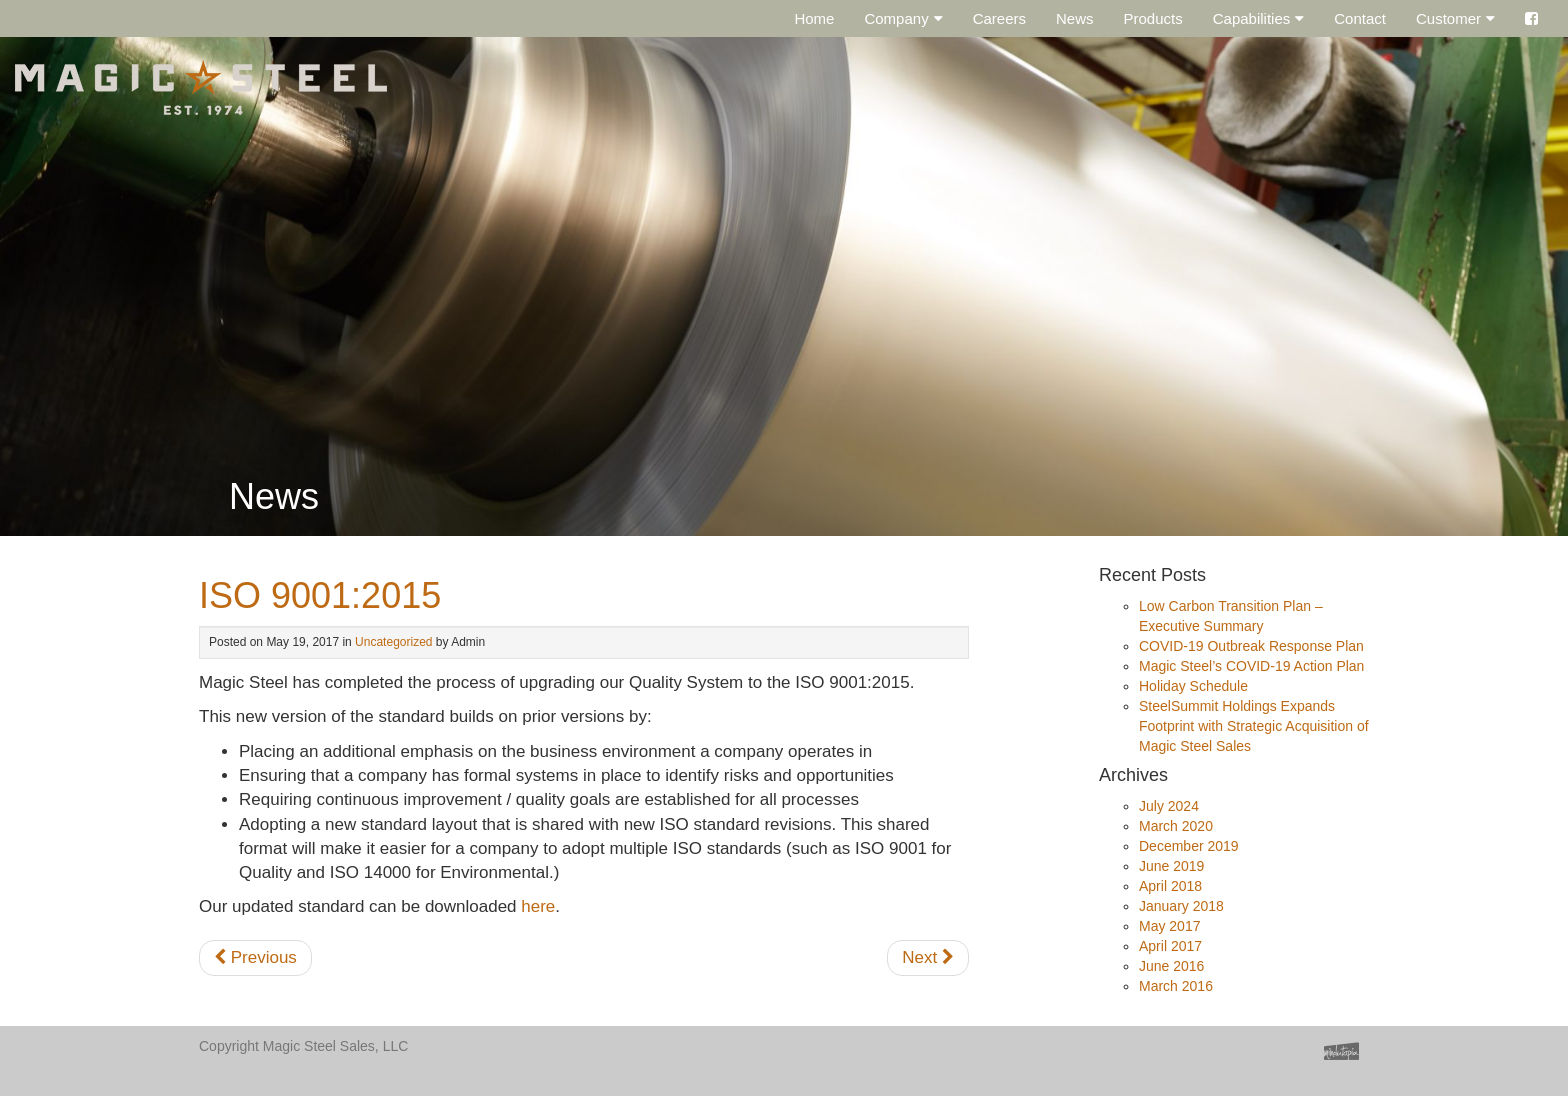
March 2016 (1176, 986)
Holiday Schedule (1193, 686)
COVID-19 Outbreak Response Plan (1251, 646)
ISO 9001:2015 (320, 595)
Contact (1360, 18)
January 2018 (1181, 906)
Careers (999, 18)
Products (1153, 18)
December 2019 (1189, 846)
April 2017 (1170, 946)
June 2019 (1171, 866)
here (538, 906)
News (1075, 18)
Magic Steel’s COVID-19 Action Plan (1251, 666)
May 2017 (1169, 926)
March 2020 (1176, 826)
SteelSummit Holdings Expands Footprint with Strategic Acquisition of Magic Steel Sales (1254, 726)
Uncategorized (393, 642)
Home (814, 18)
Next (928, 957)
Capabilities (1252, 18)
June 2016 (1171, 966)
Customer (1448, 18)
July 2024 (1169, 806)
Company (896, 18)
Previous (255, 957)
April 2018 (1170, 886)
